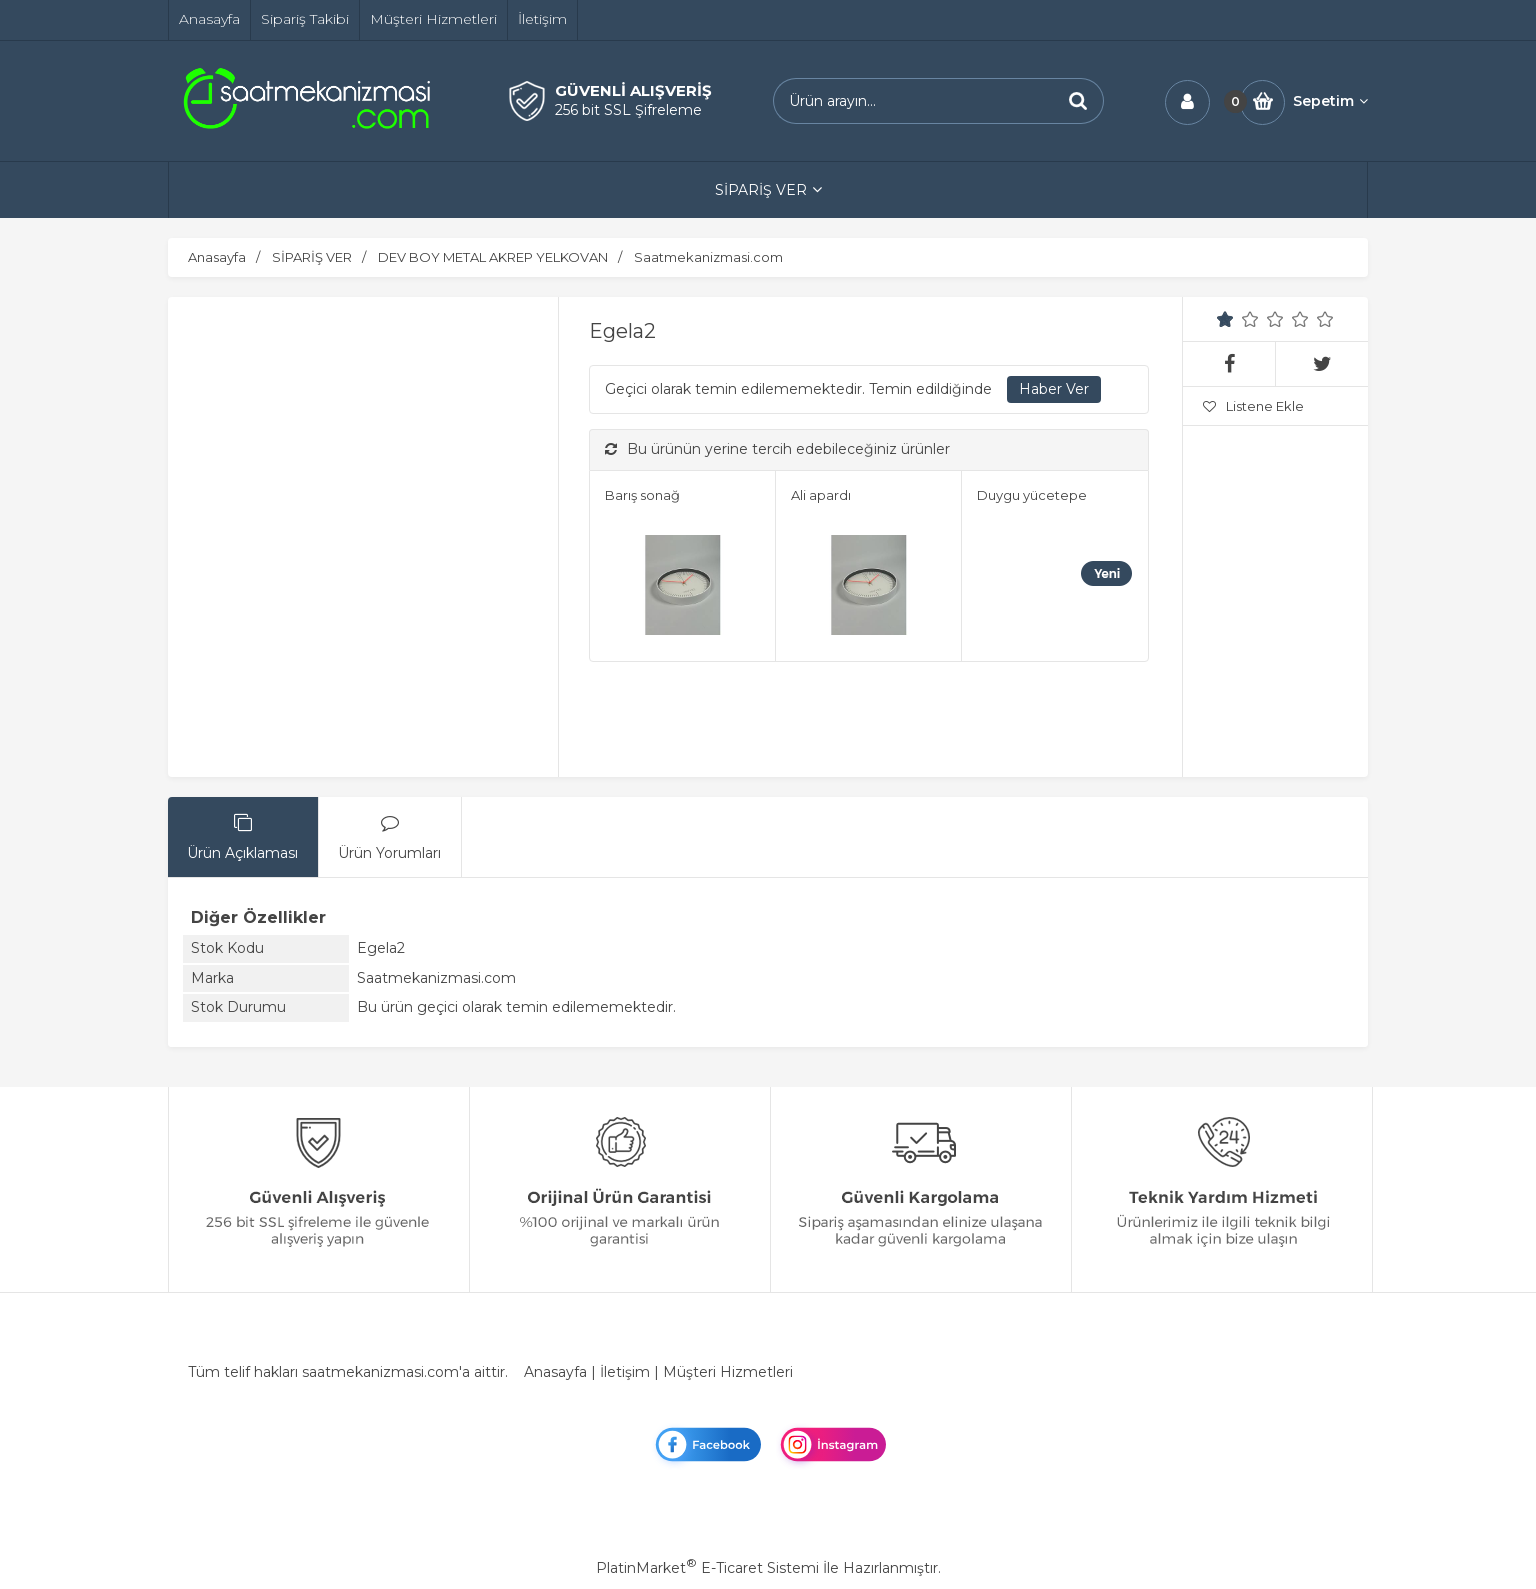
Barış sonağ (642, 495)
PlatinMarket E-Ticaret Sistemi (707, 1568)
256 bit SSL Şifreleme (628, 110)
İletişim (625, 1372)
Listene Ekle (1253, 406)
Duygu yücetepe (1032, 495)
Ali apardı (821, 495)
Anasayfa (555, 1372)
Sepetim (1330, 101)
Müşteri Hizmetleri (728, 1372)
